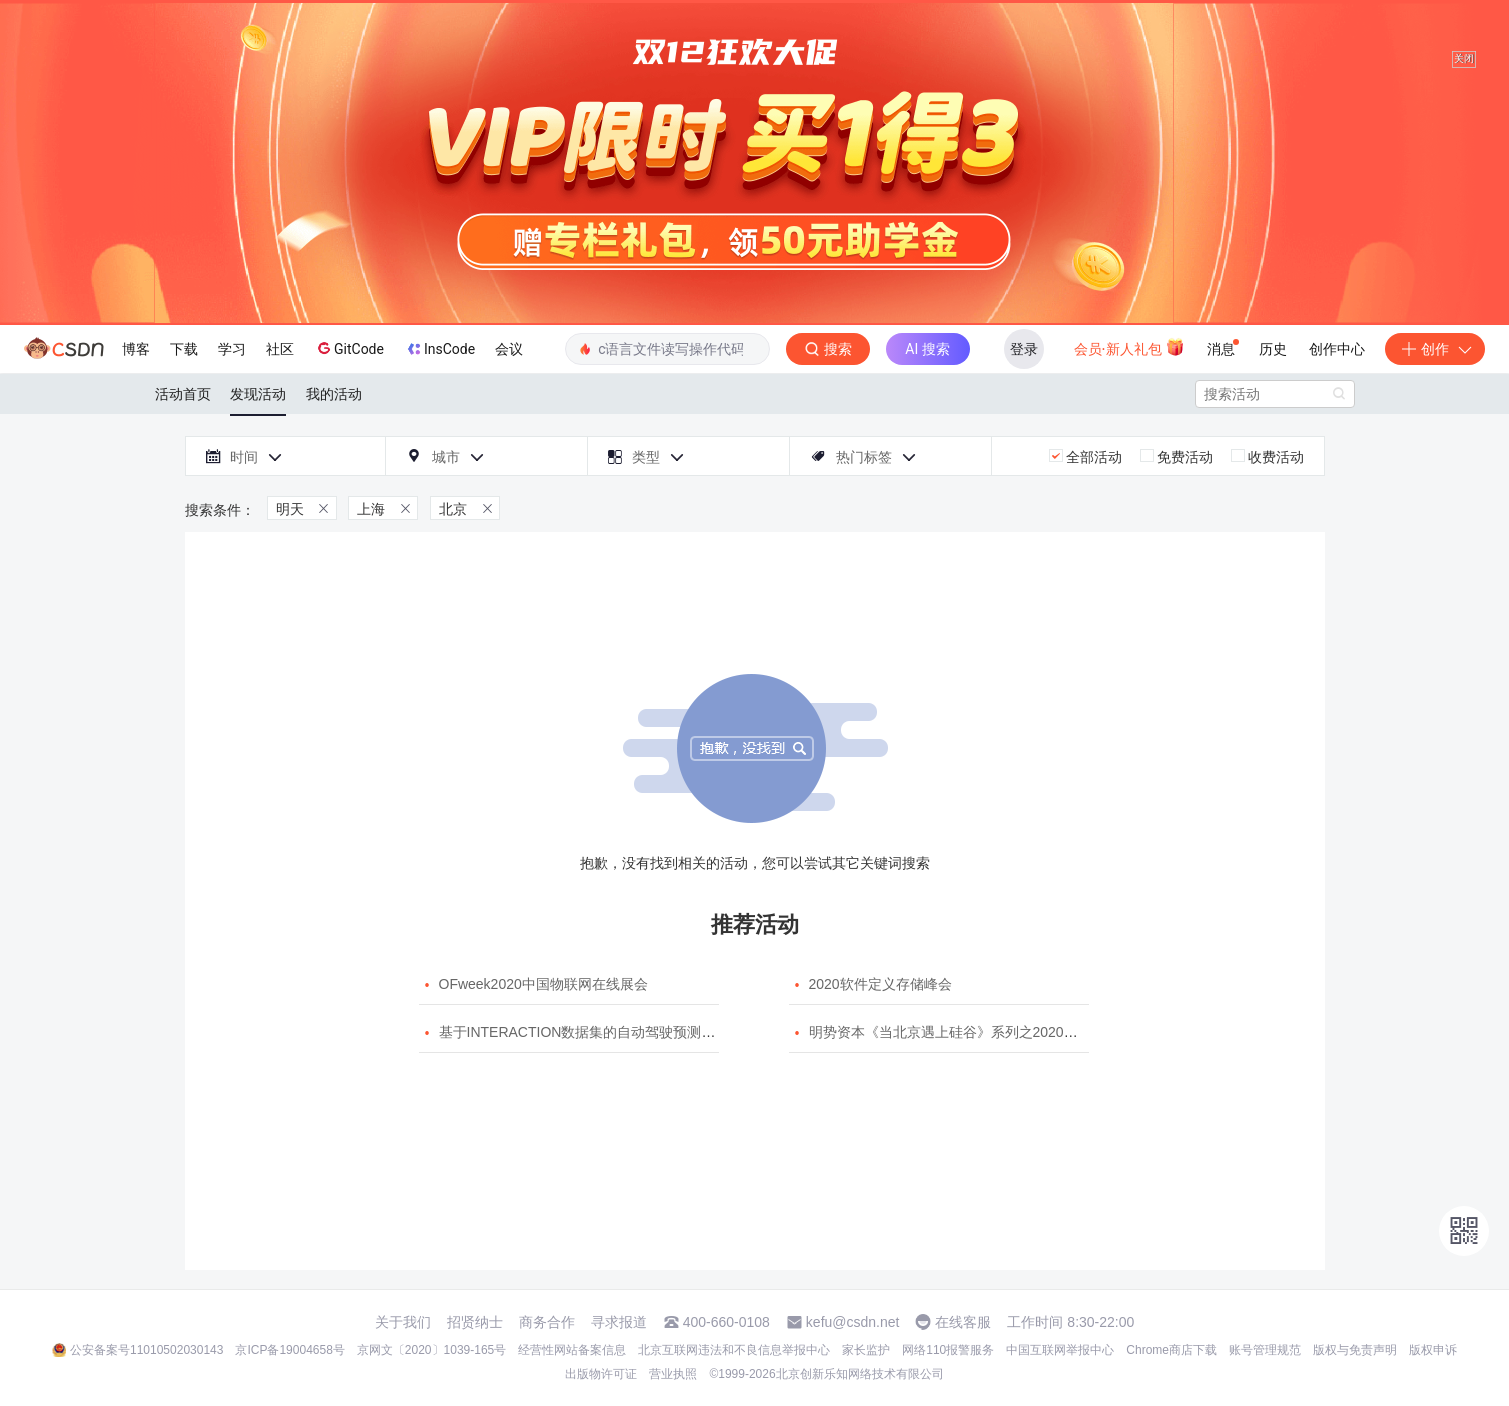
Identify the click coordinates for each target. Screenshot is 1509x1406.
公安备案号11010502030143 (146, 1350)
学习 (232, 349)
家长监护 (866, 1350)
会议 (509, 349)
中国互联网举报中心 (1060, 1350)
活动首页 (183, 394)
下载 (184, 349)
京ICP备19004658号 (289, 1350)
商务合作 (547, 1322)
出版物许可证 (601, 1374)
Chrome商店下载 (1171, 1350)
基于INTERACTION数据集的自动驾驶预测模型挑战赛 (605, 1032)
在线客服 (963, 1322)
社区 (280, 349)
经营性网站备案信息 (572, 1350)
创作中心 (1337, 349)
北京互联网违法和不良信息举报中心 (734, 1350)
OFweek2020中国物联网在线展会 (543, 984)
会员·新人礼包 (1129, 347)
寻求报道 (619, 1322)
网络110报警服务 (948, 1350)
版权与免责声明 (1355, 1350)
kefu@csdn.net (853, 1322)
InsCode (439, 349)
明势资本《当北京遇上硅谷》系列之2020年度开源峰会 (978, 1032)
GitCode (349, 348)
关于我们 (403, 1322)
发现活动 (258, 394)
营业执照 (673, 1374)
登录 (1024, 349)
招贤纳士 (475, 1322)
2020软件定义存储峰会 (880, 984)
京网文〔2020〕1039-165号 (431, 1350)
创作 (1435, 349)
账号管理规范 (1265, 1350)
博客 (136, 349)
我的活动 (334, 394)
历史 (1273, 349)
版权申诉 (1433, 1350)
